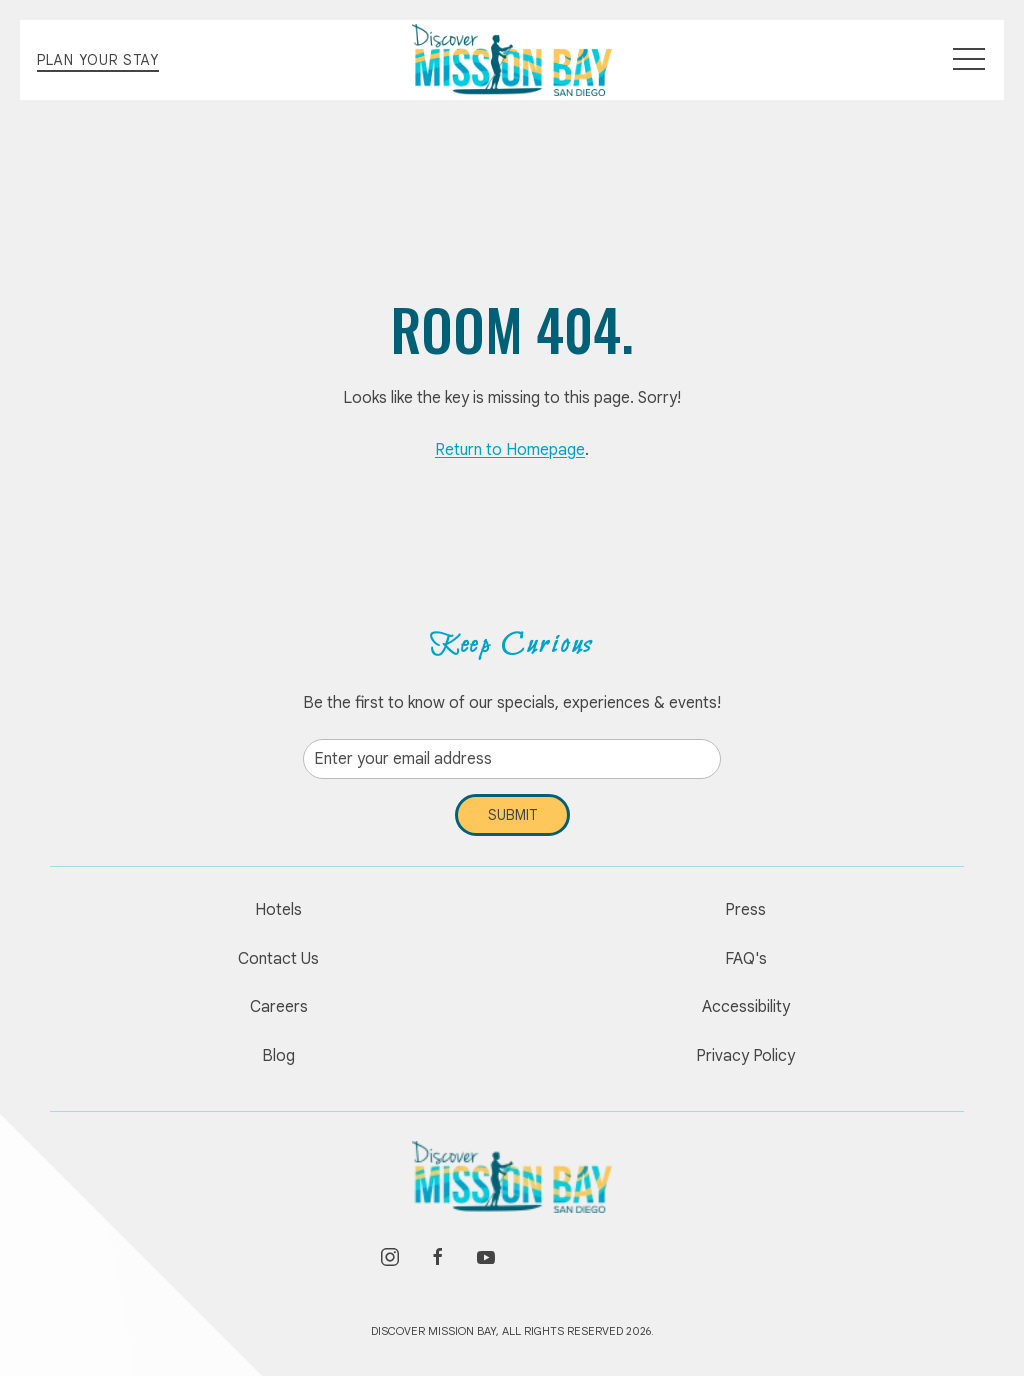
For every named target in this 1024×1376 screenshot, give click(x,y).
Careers (279, 1007)
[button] (969, 60)
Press (745, 910)
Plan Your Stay (98, 60)
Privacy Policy (745, 1056)
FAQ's (746, 959)
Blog (278, 1056)
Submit (512, 815)
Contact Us (278, 959)
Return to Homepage (510, 450)
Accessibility (746, 1007)
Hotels (278, 910)
